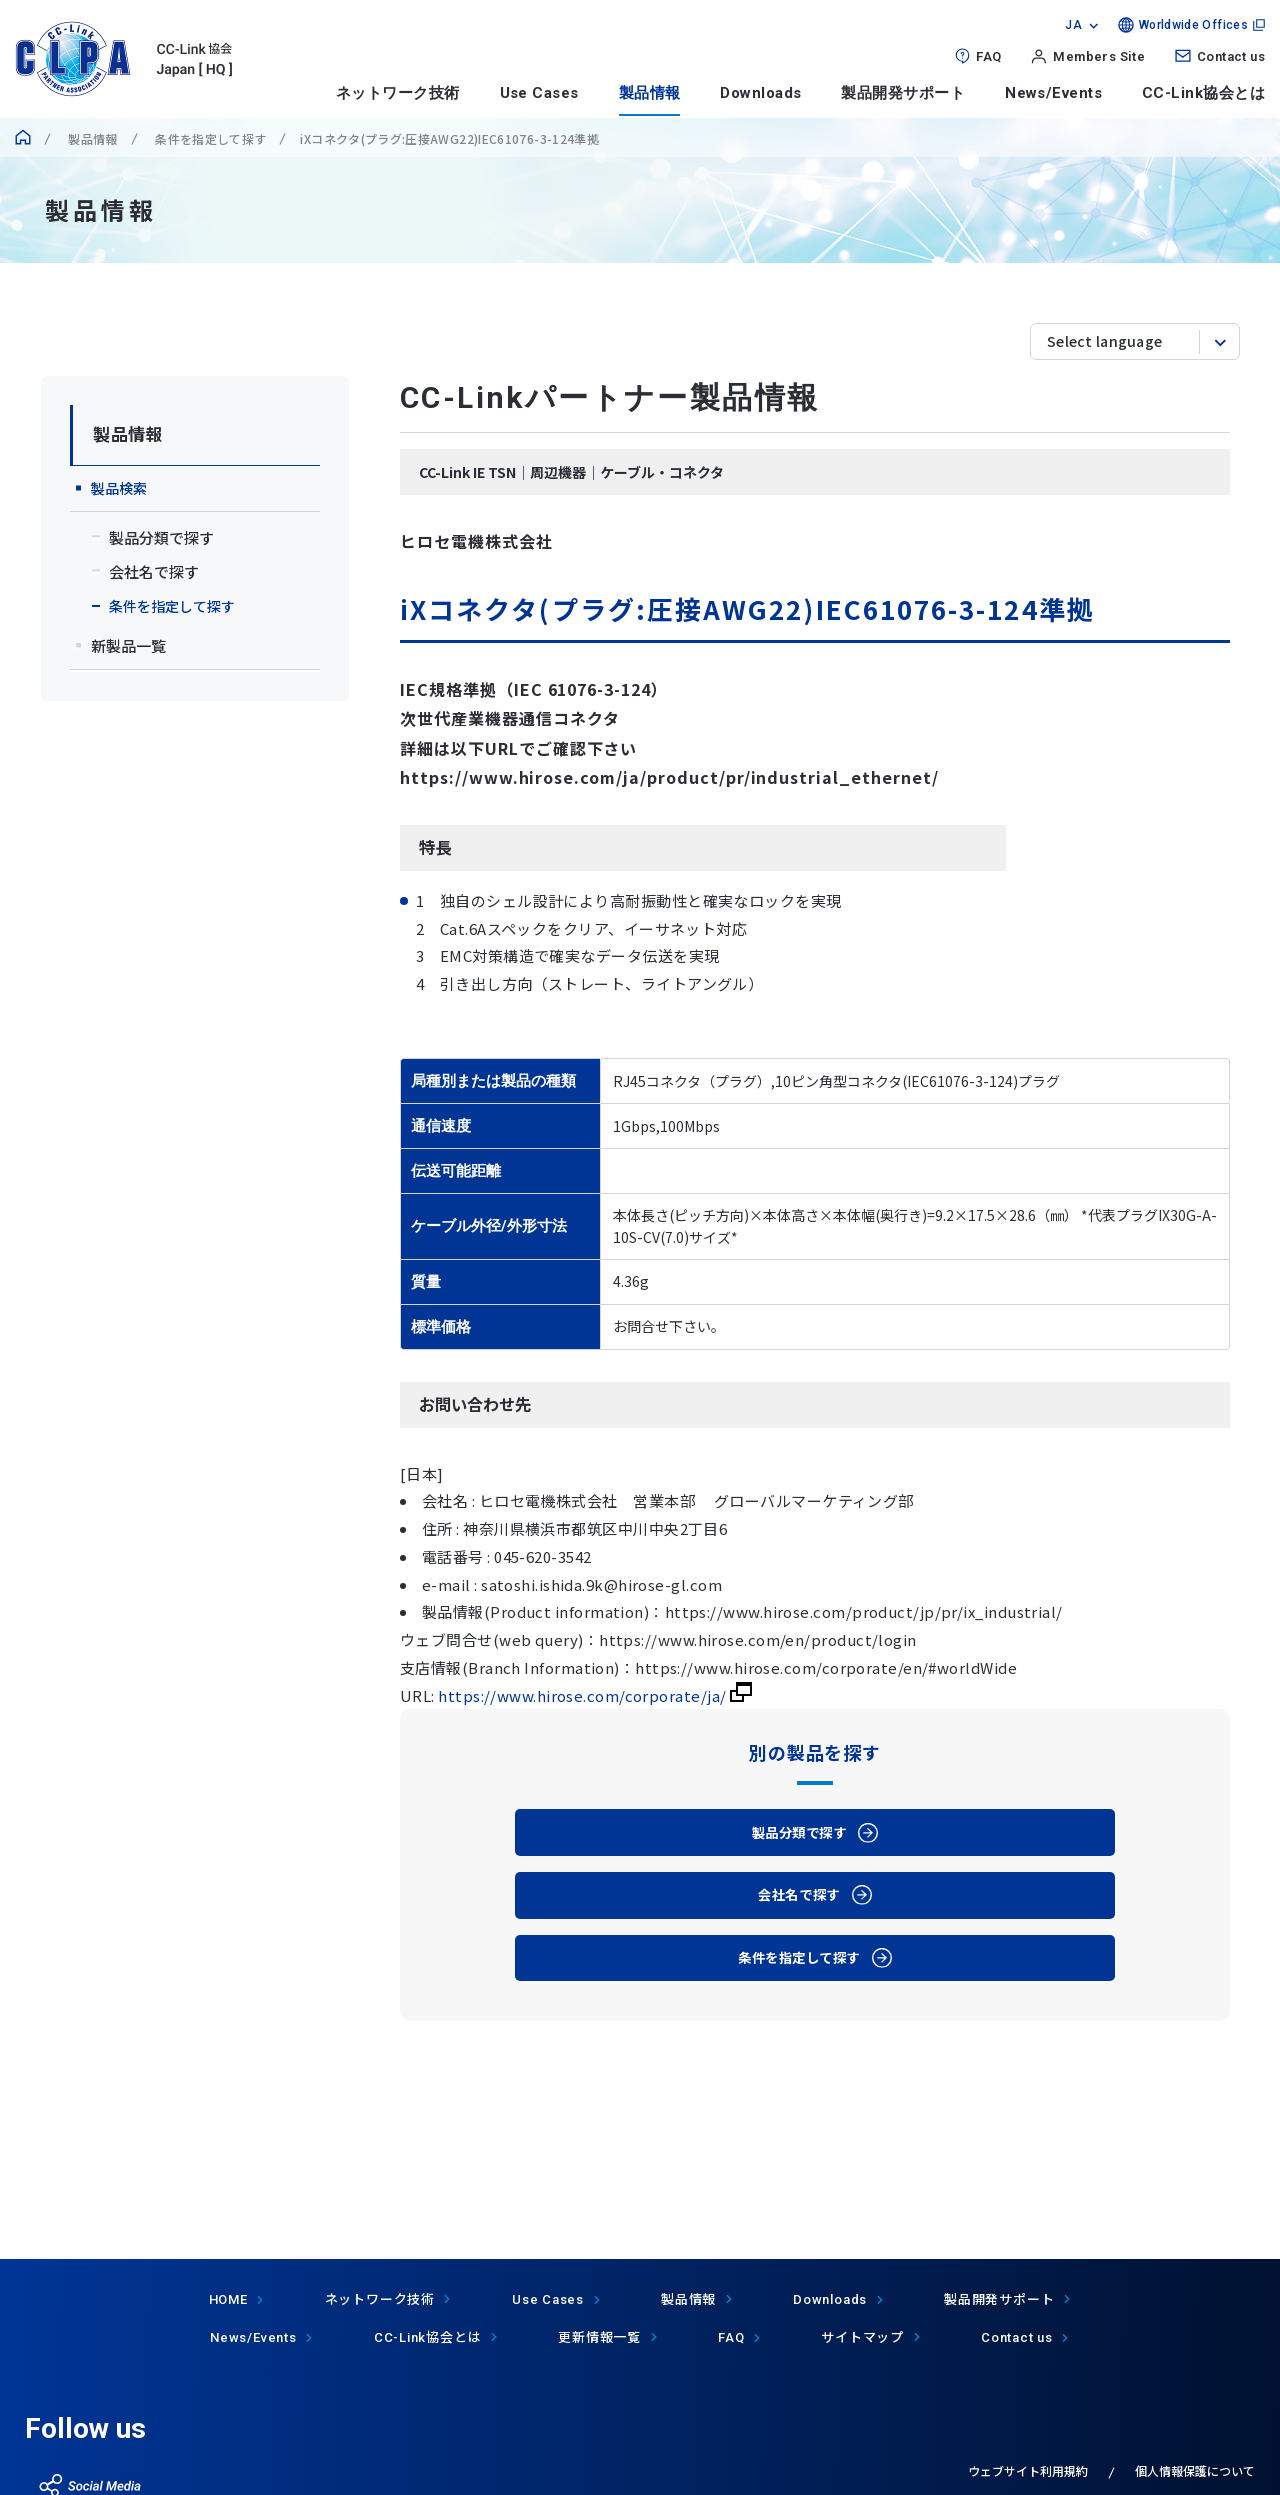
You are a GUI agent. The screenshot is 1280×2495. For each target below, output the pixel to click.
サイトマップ (862, 2336)
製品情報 (650, 93)
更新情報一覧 (599, 2336)
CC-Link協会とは (1203, 93)
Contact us (1231, 56)
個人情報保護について (1195, 2470)
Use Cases (539, 93)
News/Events (1053, 93)
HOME (228, 2299)
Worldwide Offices (1193, 25)
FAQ (988, 56)
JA (1073, 25)
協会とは (428, 2336)
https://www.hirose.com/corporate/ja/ (595, 1695)
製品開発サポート (903, 93)
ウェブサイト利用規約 (1028, 2470)
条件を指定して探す (209, 138)
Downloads (760, 93)
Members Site (1099, 56)
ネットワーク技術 (398, 93)
